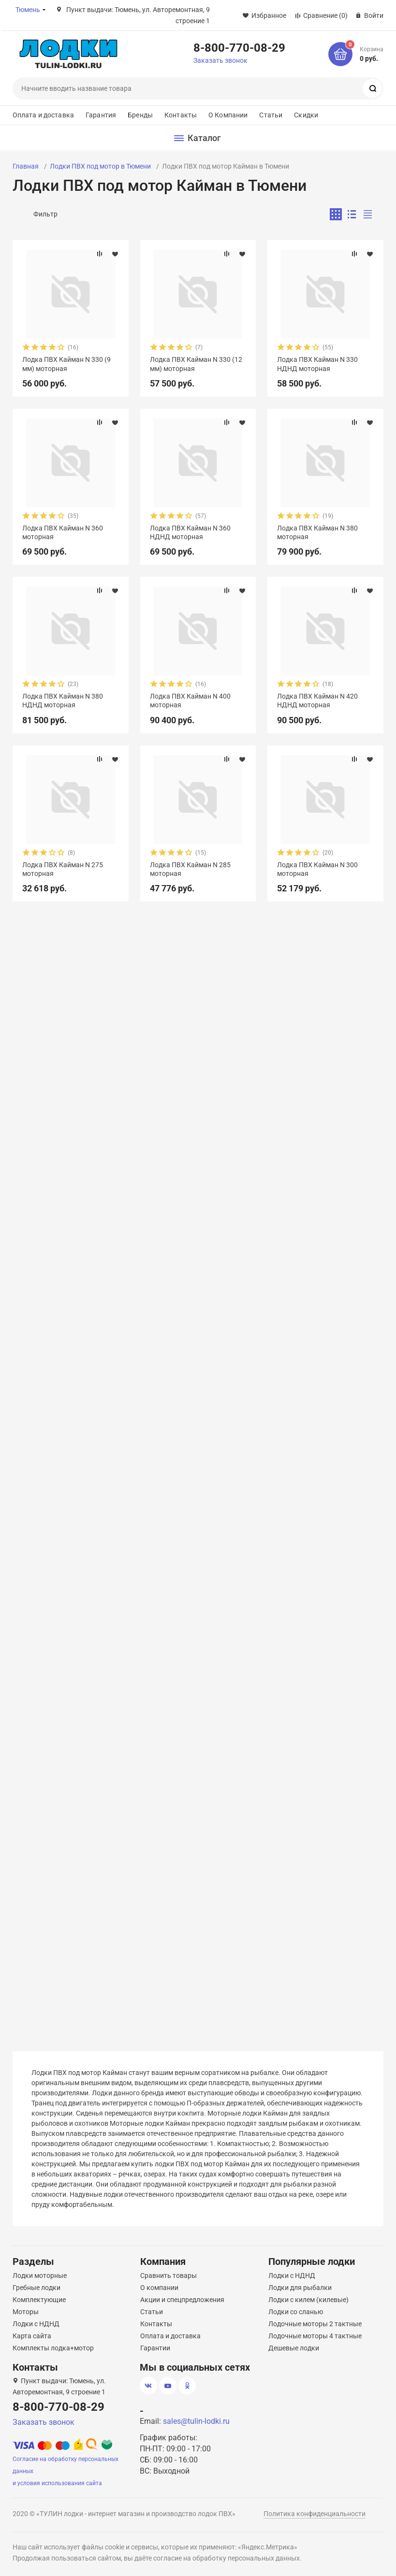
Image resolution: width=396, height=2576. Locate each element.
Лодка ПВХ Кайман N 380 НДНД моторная (62, 700)
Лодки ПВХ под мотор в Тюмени (100, 166)
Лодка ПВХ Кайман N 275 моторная (62, 869)
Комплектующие (39, 2300)
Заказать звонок (220, 60)
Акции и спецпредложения (182, 2300)
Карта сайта (32, 2336)
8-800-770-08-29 (239, 47)
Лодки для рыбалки (300, 2287)
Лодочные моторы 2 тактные (315, 2324)
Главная (26, 166)
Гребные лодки (36, 2287)
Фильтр (45, 214)
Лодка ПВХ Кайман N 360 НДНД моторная (190, 532)
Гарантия (101, 115)
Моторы (26, 2312)
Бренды (140, 115)
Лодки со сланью (295, 2312)
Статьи (270, 115)
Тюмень (27, 10)
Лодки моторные (40, 2275)
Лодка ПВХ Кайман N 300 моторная (317, 869)
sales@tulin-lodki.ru (196, 2421)
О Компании (228, 115)
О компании (159, 2287)
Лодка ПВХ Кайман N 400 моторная (190, 700)
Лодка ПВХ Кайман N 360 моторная (62, 532)
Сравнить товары (168, 2275)
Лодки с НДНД (36, 2324)
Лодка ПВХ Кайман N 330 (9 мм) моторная (66, 364)
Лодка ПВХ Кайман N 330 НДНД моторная (317, 364)
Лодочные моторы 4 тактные (315, 2336)
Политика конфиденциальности (315, 2514)
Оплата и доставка (43, 115)
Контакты (180, 115)
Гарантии (155, 2348)
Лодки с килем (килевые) (308, 2300)
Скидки (306, 115)
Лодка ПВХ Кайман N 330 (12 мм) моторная (196, 364)
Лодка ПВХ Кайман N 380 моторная (317, 532)
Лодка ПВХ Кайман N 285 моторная (190, 869)
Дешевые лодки (293, 2348)
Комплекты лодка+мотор (53, 2348)
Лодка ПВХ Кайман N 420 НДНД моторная (317, 700)
